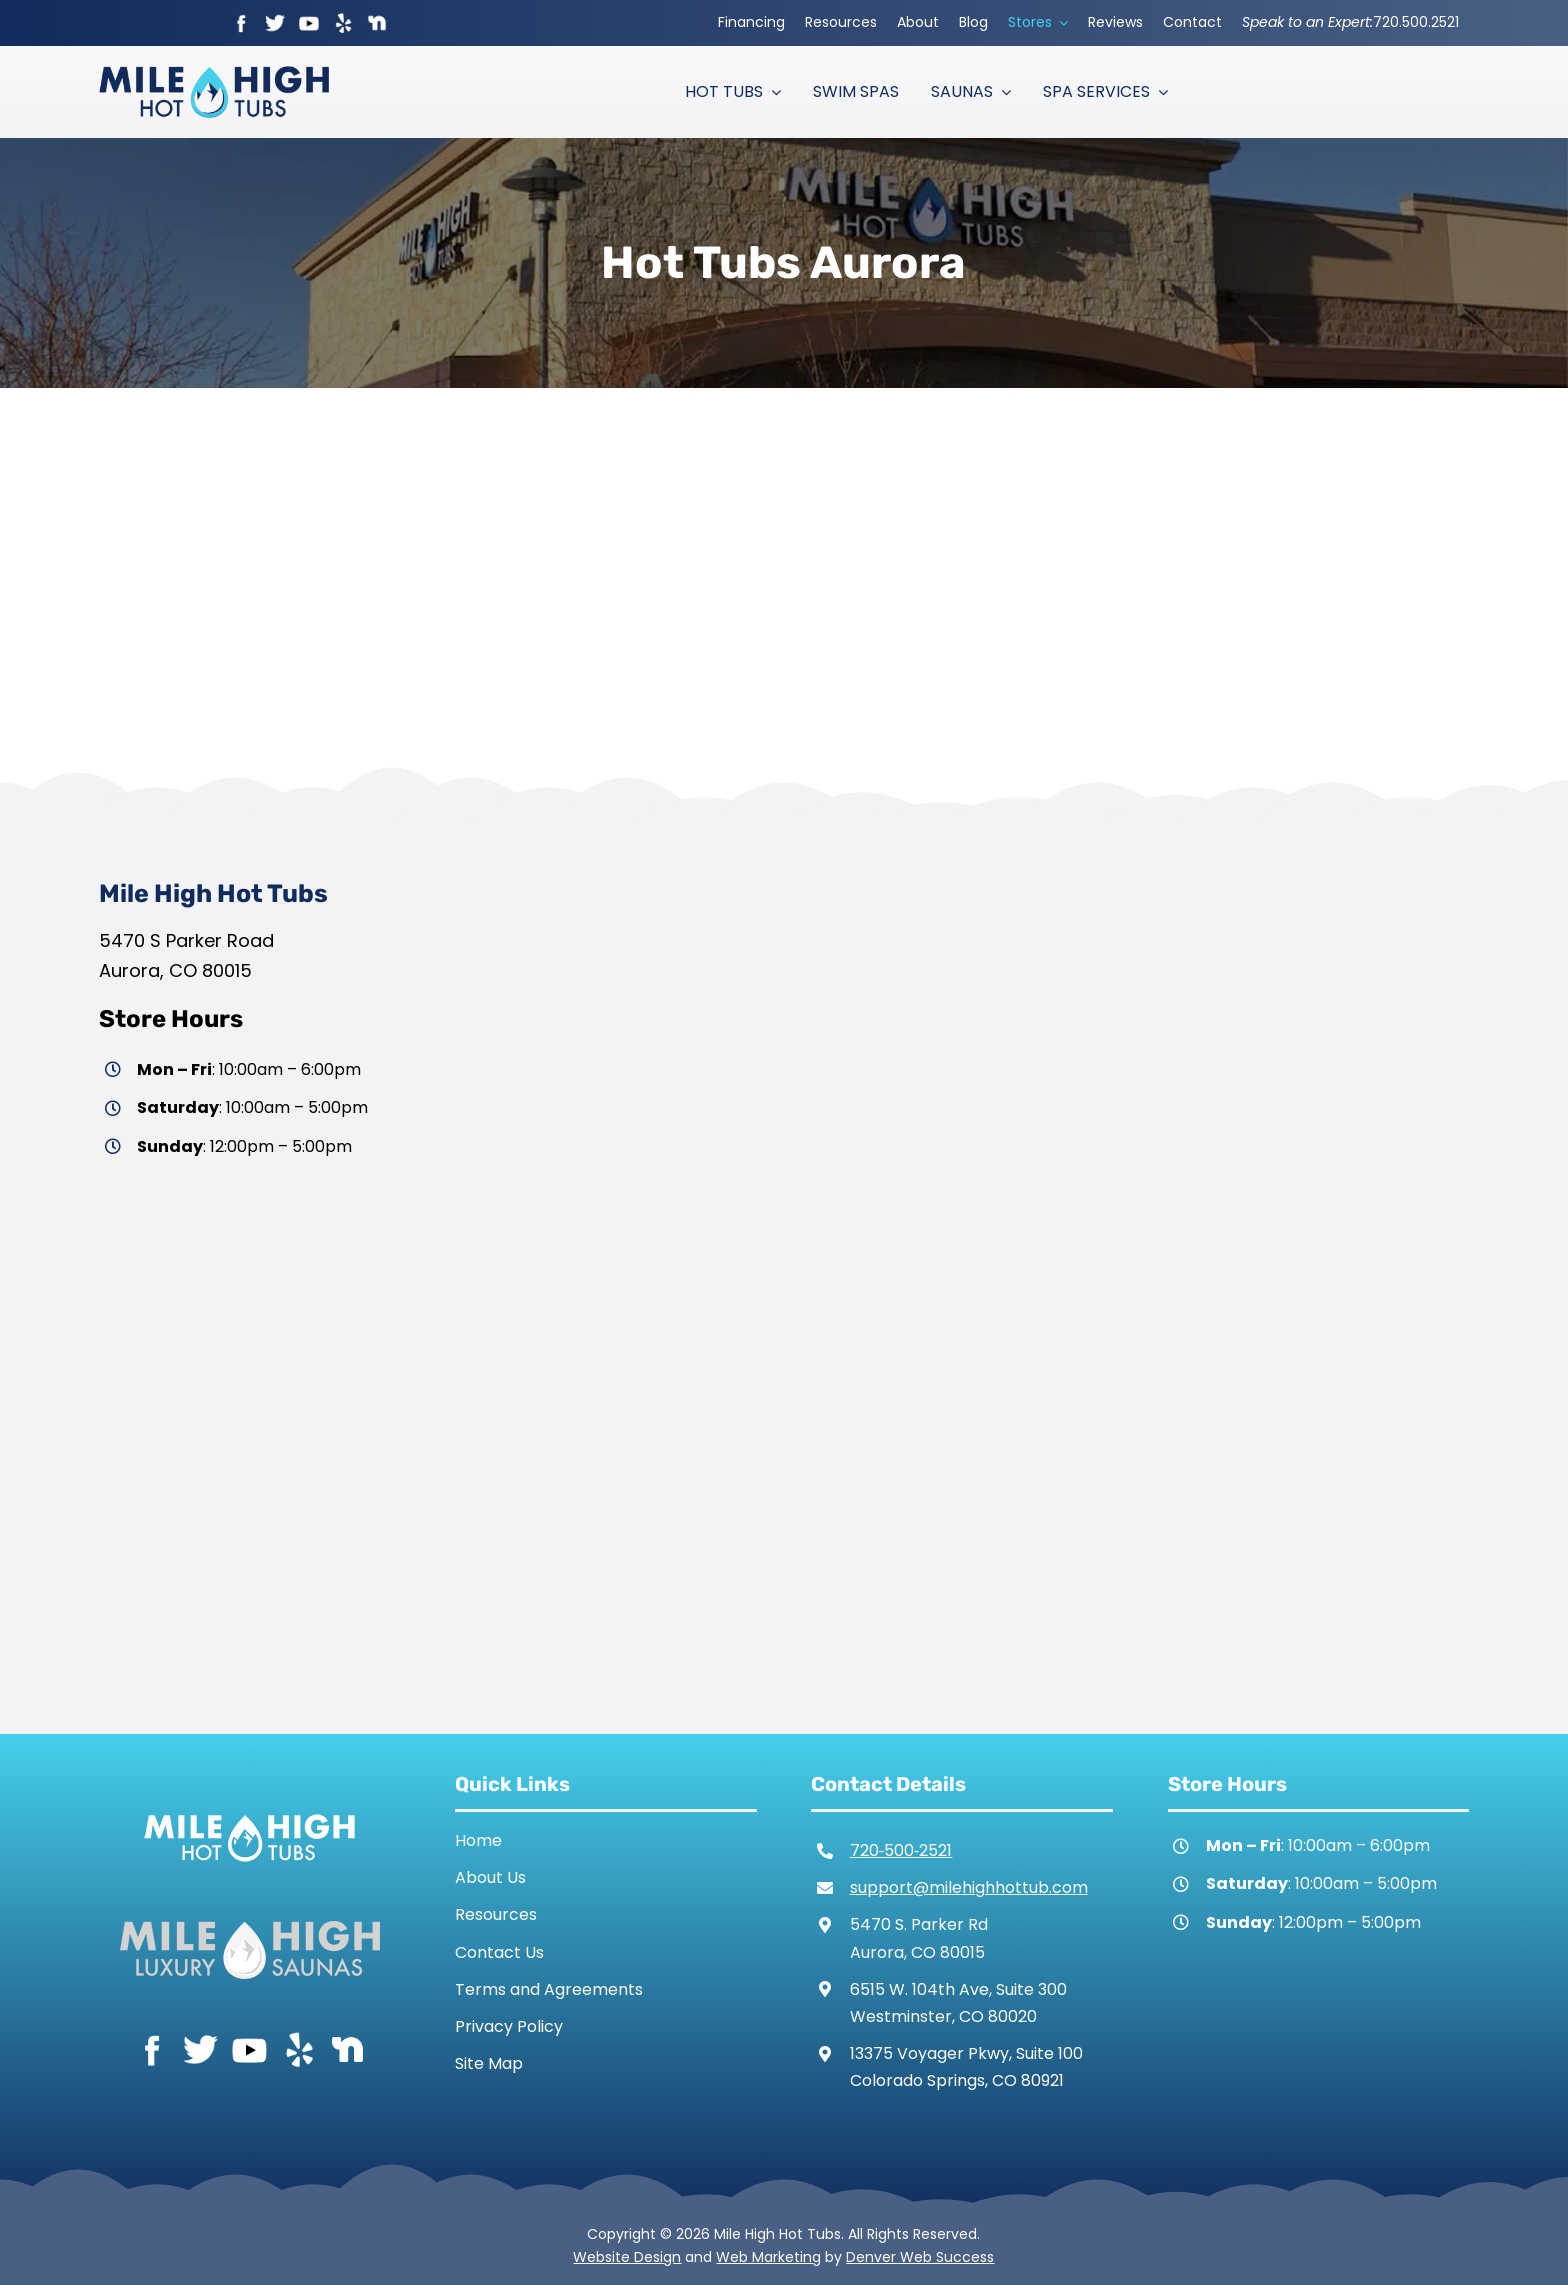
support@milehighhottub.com (969, 1887)
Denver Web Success (920, 2257)
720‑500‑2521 (901, 1850)
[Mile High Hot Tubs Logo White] (249, 1809)
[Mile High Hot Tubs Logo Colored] (214, 73)
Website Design (627, 2257)
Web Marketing (768, 2257)
